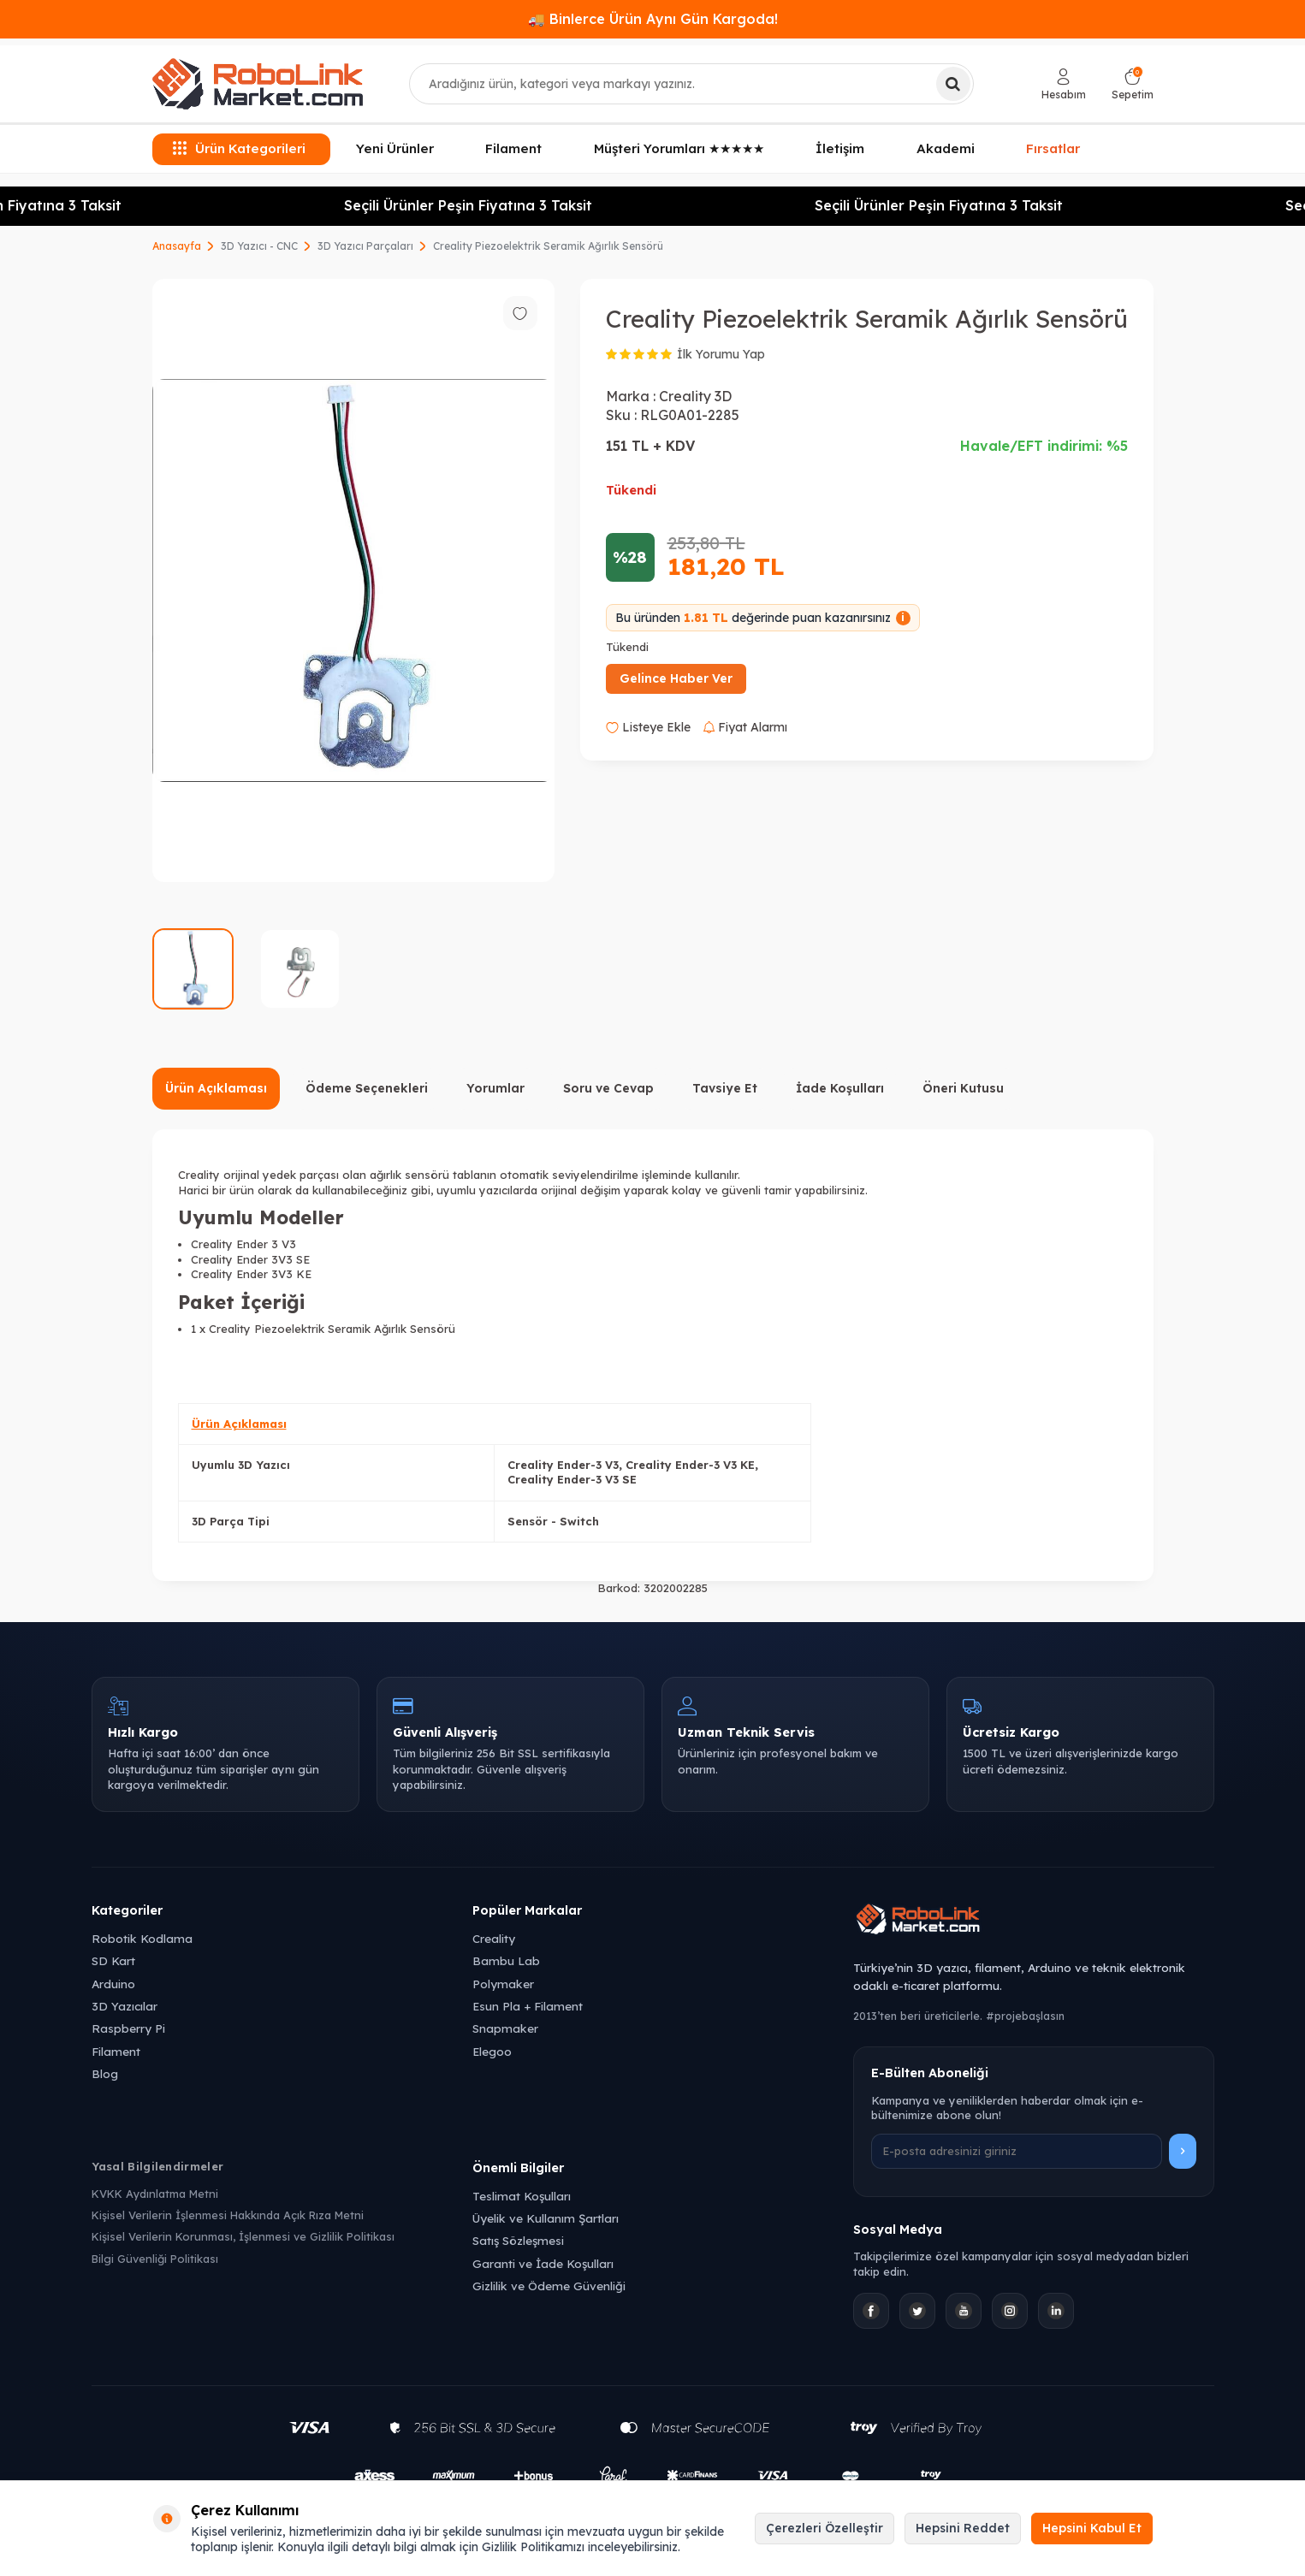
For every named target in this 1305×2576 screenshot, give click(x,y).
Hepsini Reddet (963, 2528)
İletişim (840, 148)
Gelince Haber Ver (676, 678)
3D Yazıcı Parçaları (365, 246)
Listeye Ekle (648, 727)
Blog (105, 2073)
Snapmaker (505, 2028)
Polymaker (503, 1983)
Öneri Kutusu (963, 1088)
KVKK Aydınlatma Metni (155, 2193)
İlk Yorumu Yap (721, 354)
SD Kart (113, 1960)
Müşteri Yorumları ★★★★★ (679, 148)
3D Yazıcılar (124, 2006)
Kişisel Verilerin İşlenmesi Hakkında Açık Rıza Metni (228, 2215)
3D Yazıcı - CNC (259, 246)
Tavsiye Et (724, 1088)
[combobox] (691, 83)
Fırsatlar (1053, 147)
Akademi (945, 148)
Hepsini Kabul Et (1092, 2528)
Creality (493, 1938)
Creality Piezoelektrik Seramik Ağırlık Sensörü (548, 246)
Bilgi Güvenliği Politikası (155, 2258)
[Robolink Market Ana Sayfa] (1033, 1921)
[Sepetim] (1133, 84)
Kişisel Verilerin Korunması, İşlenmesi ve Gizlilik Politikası (243, 2236)
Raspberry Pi (128, 2028)
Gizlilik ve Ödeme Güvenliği (549, 2285)
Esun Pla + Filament (527, 2006)
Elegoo (492, 2051)
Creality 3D (695, 396)
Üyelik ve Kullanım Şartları (545, 2218)
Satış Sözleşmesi (518, 2240)
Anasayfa (176, 246)
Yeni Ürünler (395, 148)
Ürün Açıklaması (216, 1088)
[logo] (257, 84)
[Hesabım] (1063, 84)
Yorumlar (495, 1088)
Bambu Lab (506, 1960)
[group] (353, 580)
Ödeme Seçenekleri (366, 1088)
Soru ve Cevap (608, 1088)
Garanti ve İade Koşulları (543, 2263)
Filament (513, 148)
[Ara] (953, 84)
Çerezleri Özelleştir (824, 2528)
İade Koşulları (840, 1088)
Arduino (113, 1983)
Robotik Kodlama (142, 1938)
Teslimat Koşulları (521, 2195)
